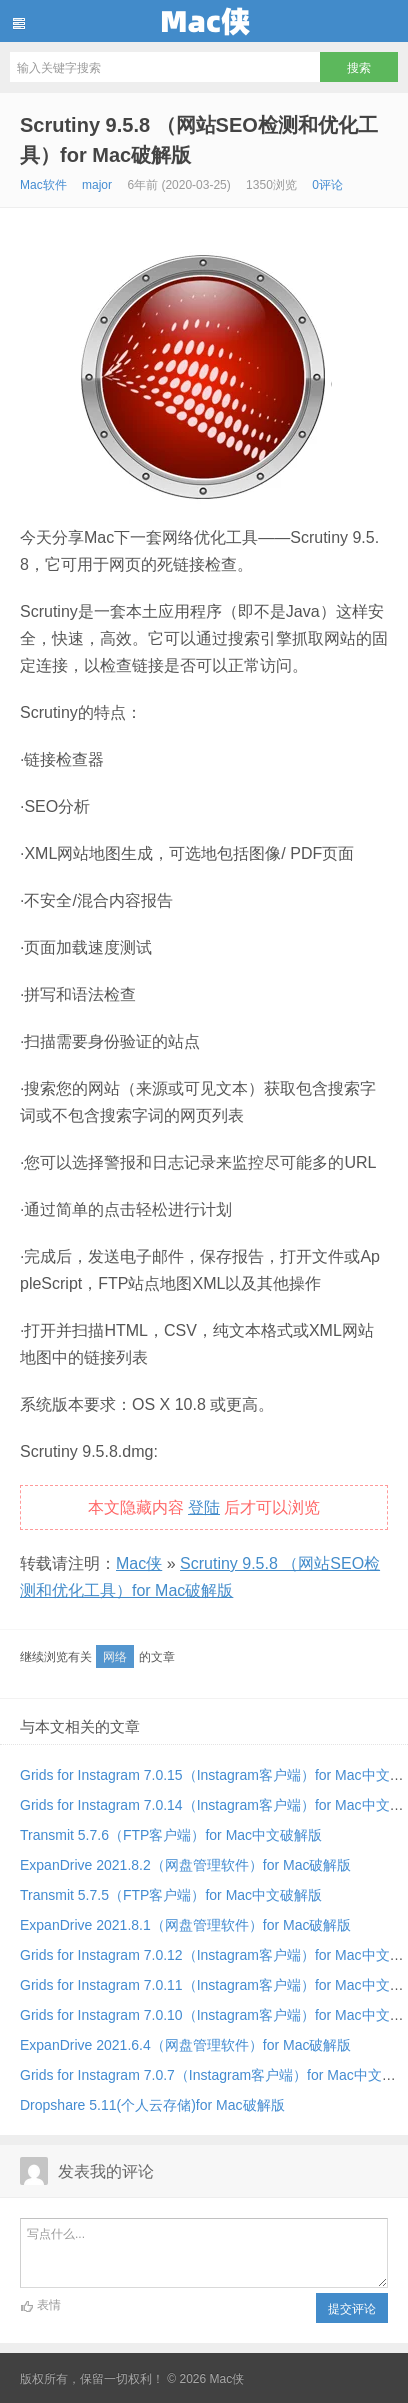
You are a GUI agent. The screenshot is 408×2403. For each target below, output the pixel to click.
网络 (115, 1657)
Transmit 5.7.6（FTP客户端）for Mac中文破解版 (171, 1835)
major (97, 185)
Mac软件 (43, 185)
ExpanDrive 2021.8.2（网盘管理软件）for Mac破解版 (185, 1865)
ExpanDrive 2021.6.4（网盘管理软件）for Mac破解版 (185, 2045)
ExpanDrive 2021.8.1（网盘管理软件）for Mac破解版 (185, 1925)
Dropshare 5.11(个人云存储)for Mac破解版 (152, 2105)
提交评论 (352, 2309)
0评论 (327, 185)
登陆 (204, 1507)
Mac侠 (204, 21)
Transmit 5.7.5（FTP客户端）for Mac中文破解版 (171, 1895)
